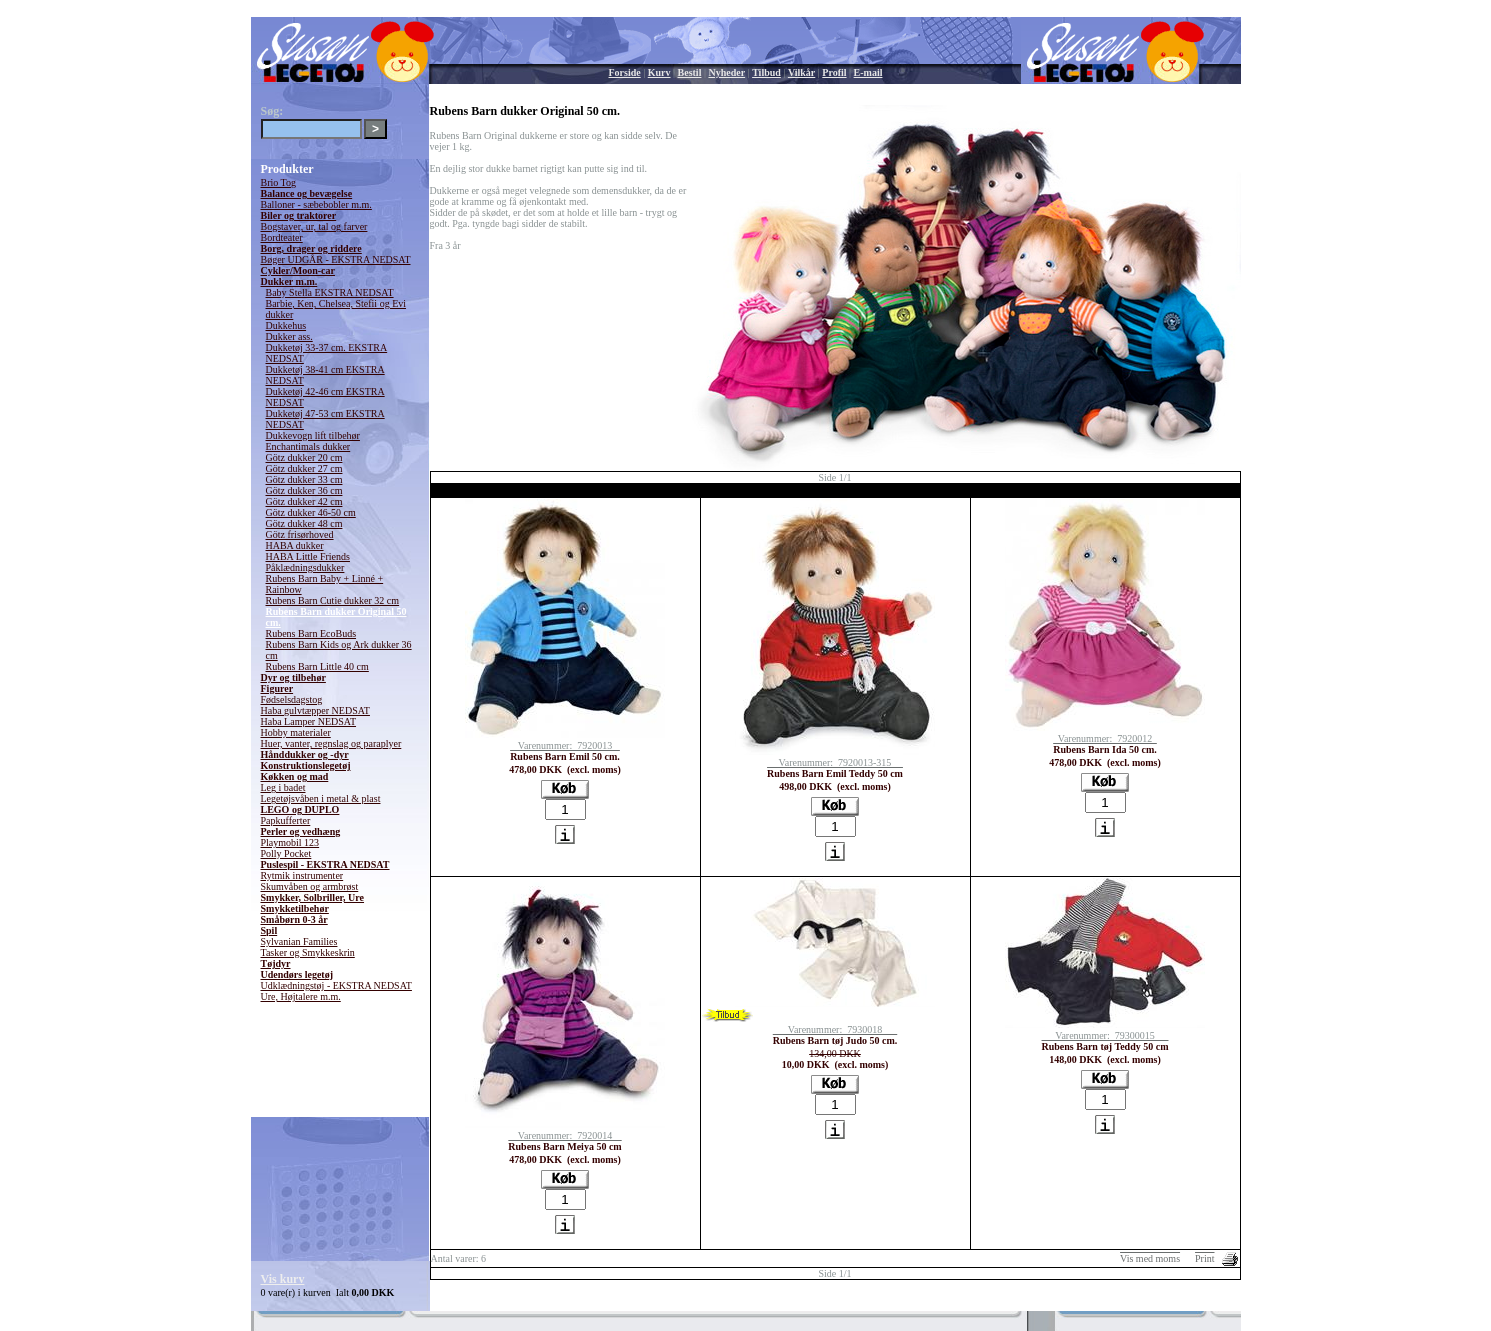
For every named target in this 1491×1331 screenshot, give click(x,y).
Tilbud (766, 72)
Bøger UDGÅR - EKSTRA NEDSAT (336, 259)
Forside (625, 72)
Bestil (690, 72)
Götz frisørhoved (300, 534)
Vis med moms (1150, 1258)
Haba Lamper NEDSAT (309, 721)
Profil (834, 72)
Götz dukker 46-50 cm (311, 512)
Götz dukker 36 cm (304, 490)
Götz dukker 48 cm (304, 523)
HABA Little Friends (308, 556)
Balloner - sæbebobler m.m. (316, 204)
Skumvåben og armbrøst (310, 886)
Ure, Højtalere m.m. (301, 996)
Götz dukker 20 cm (304, 457)
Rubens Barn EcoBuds (311, 633)
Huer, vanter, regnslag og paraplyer (331, 743)
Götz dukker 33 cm (304, 479)
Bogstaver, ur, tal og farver (314, 226)
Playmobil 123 (290, 842)
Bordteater (282, 237)
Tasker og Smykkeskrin (308, 952)
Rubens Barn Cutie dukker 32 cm (333, 600)
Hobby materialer (296, 732)
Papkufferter (286, 820)
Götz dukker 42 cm (304, 501)
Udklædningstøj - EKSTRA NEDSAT (336, 985)
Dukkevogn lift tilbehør (313, 435)
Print (1204, 1258)
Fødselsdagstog (292, 699)
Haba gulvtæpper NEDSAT (315, 710)
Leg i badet (283, 787)
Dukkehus (286, 325)
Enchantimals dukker (308, 446)
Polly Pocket (286, 853)
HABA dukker (295, 545)
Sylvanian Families (299, 941)
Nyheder (726, 72)
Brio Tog (279, 182)
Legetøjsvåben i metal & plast (321, 798)
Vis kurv (283, 1279)
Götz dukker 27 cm (304, 468)
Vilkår (801, 72)
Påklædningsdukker (305, 567)
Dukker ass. (289, 336)
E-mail (868, 72)
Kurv (659, 72)
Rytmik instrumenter (302, 875)
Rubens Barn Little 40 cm (317, 666)
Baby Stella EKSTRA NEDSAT (330, 292)
